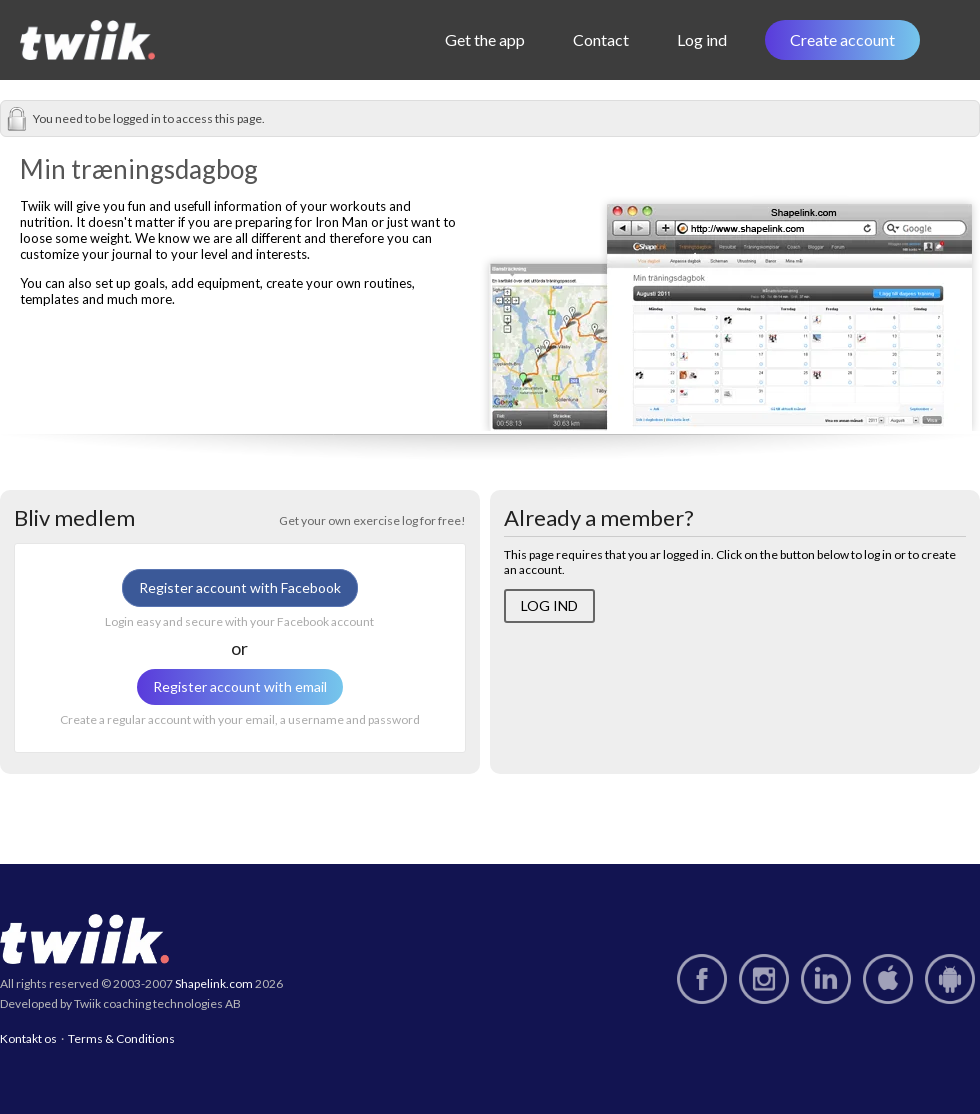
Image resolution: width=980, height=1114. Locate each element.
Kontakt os (28, 1038)
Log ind (704, 40)
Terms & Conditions (121, 1038)
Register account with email (240, 686)
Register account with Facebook (240, 587)
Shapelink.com (214, 983)
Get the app (488, 40)
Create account (843, 40)
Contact (603, 40)
